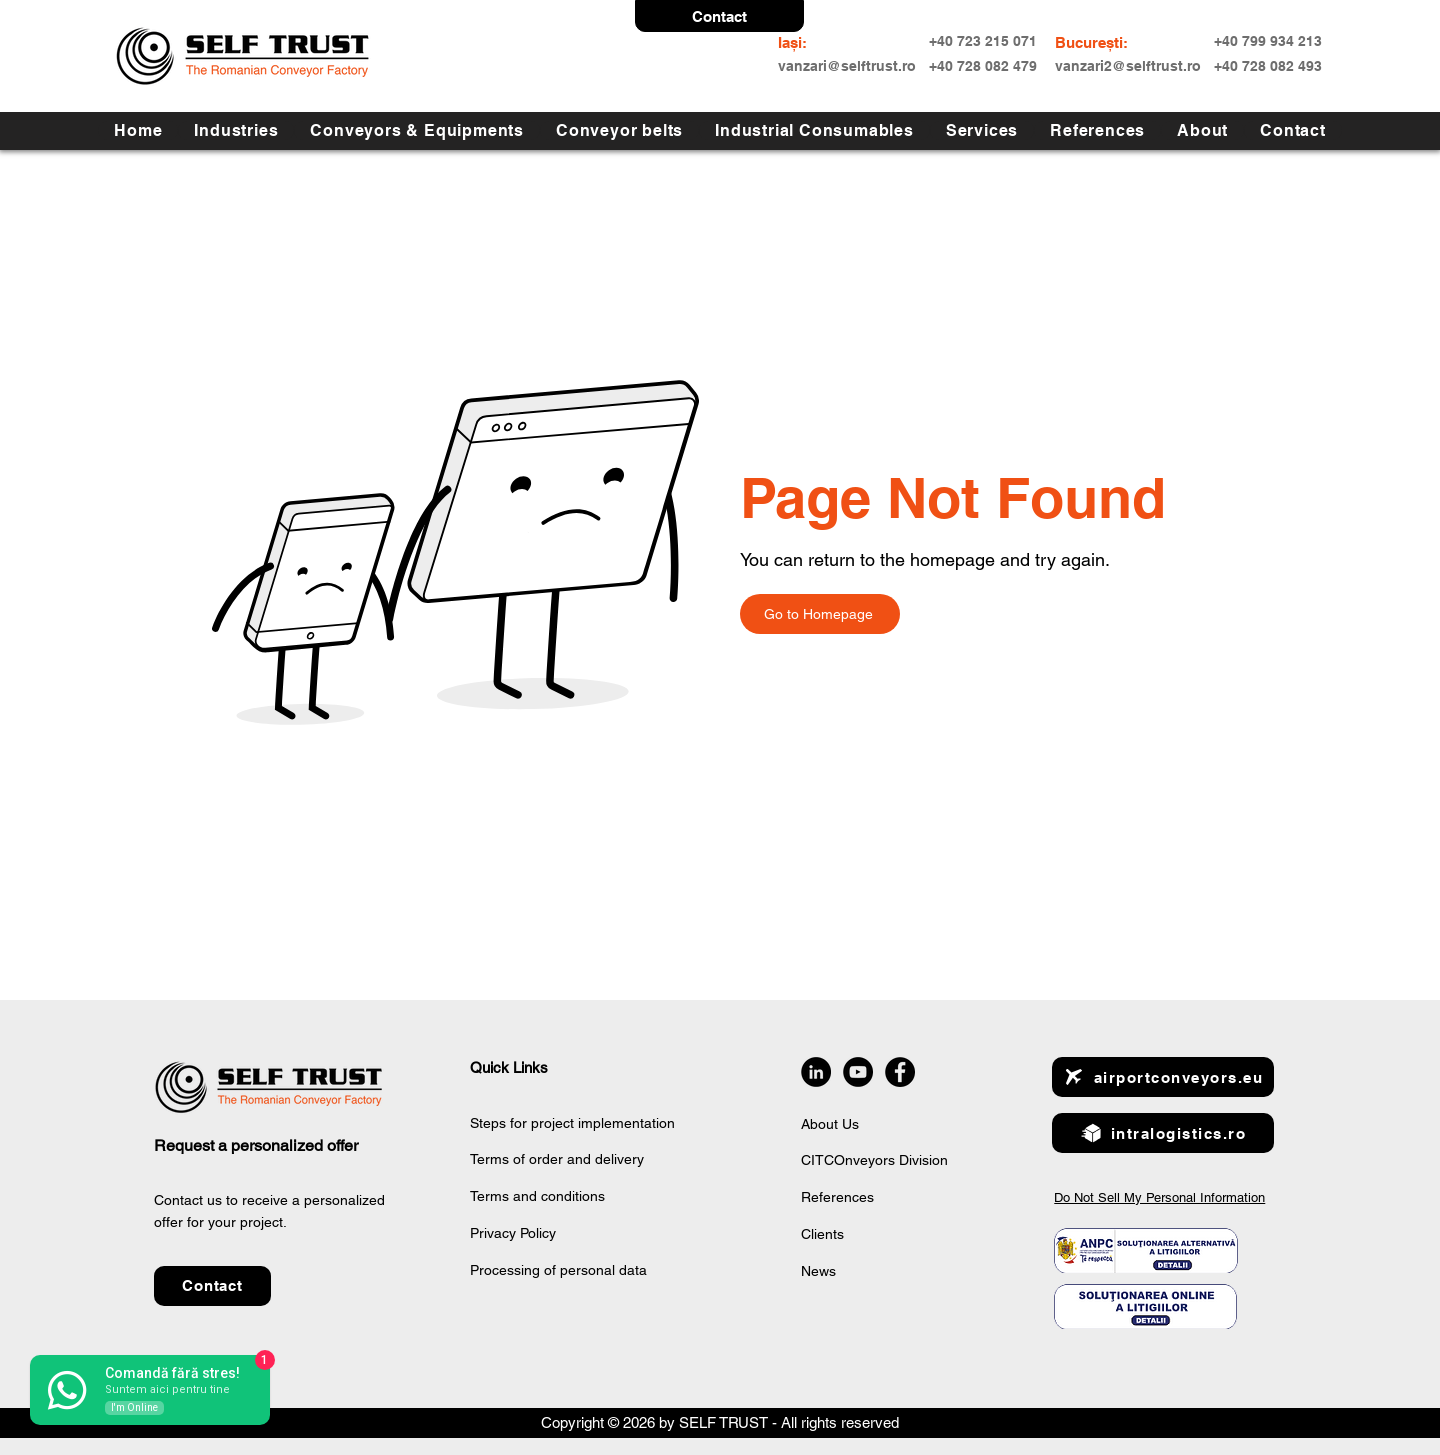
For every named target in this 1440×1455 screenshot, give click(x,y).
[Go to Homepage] (820, 614)
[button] (719, 16)
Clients (822, 1234)
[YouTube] (858, 1072)
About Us (830, 1124)
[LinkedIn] (816, 1072)
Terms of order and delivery (557, 1159)
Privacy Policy (513, 1233)
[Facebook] (900, 1072)
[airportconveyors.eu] (1163, 1077)
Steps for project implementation (572, 1123)
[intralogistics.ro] (1163, 1133)
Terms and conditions (537, 1196)
